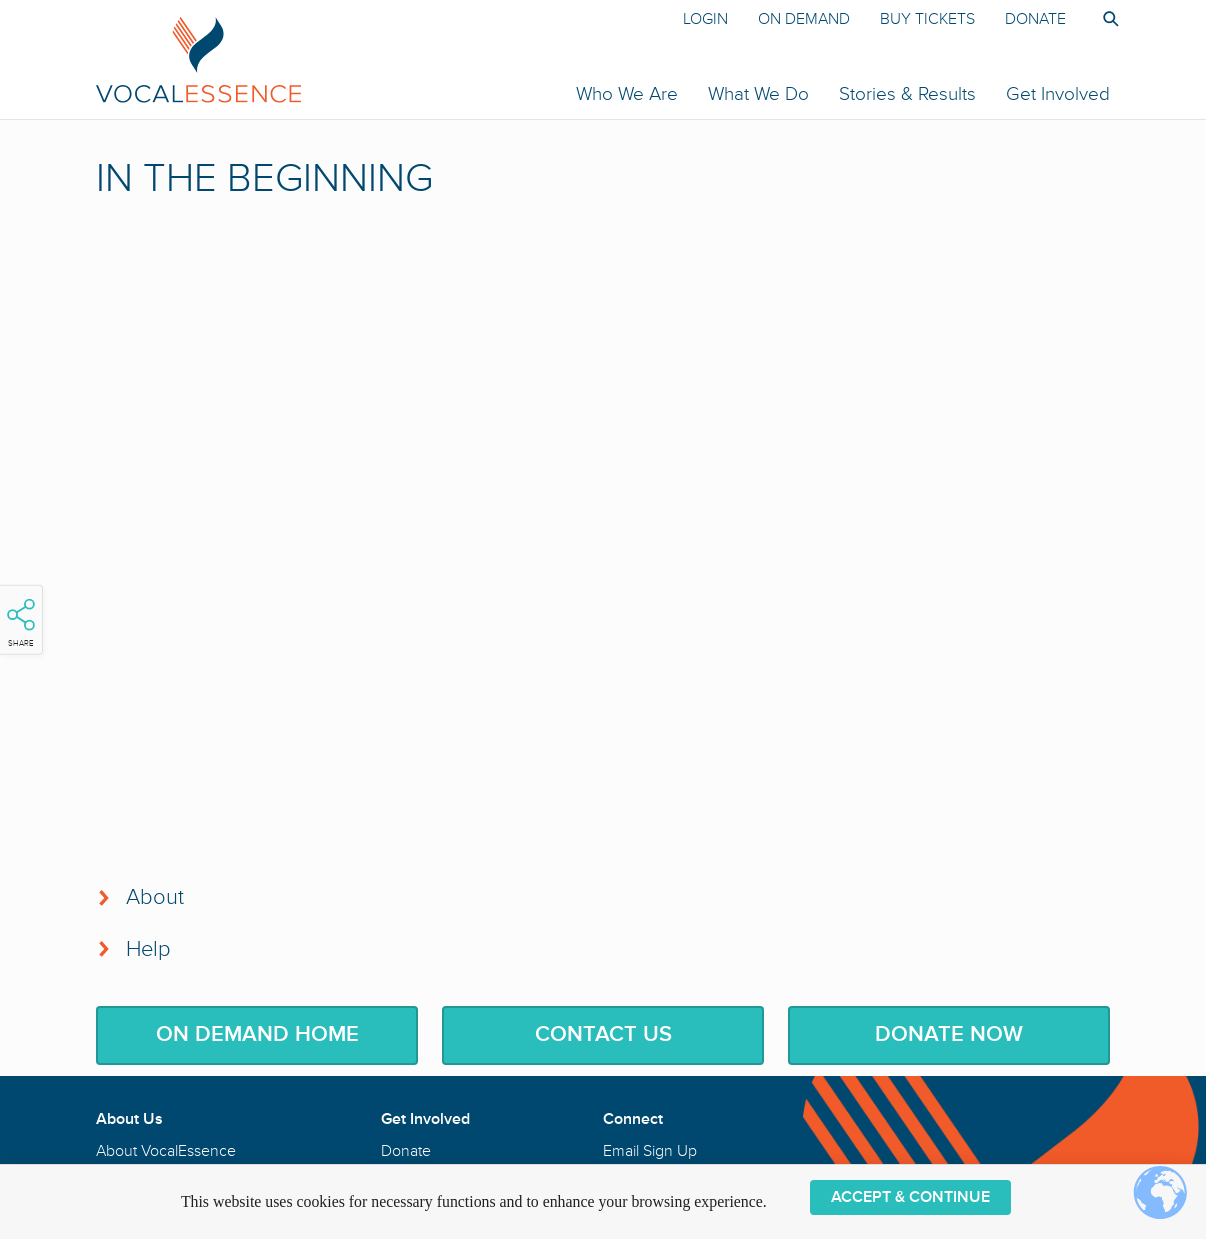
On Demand (804, 19)
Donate (1035, 19)
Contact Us (603, 1034)
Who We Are (627, 94)
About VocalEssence (166, 1151)
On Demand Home (257, 1034)
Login (705, 19)
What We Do (758, 94)
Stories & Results (907, 94)
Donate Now (949, 1034)
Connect (633, 1119)
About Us (129, 1119)
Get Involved (1058, 94)
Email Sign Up (650, 1151)
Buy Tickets (927, 19)
